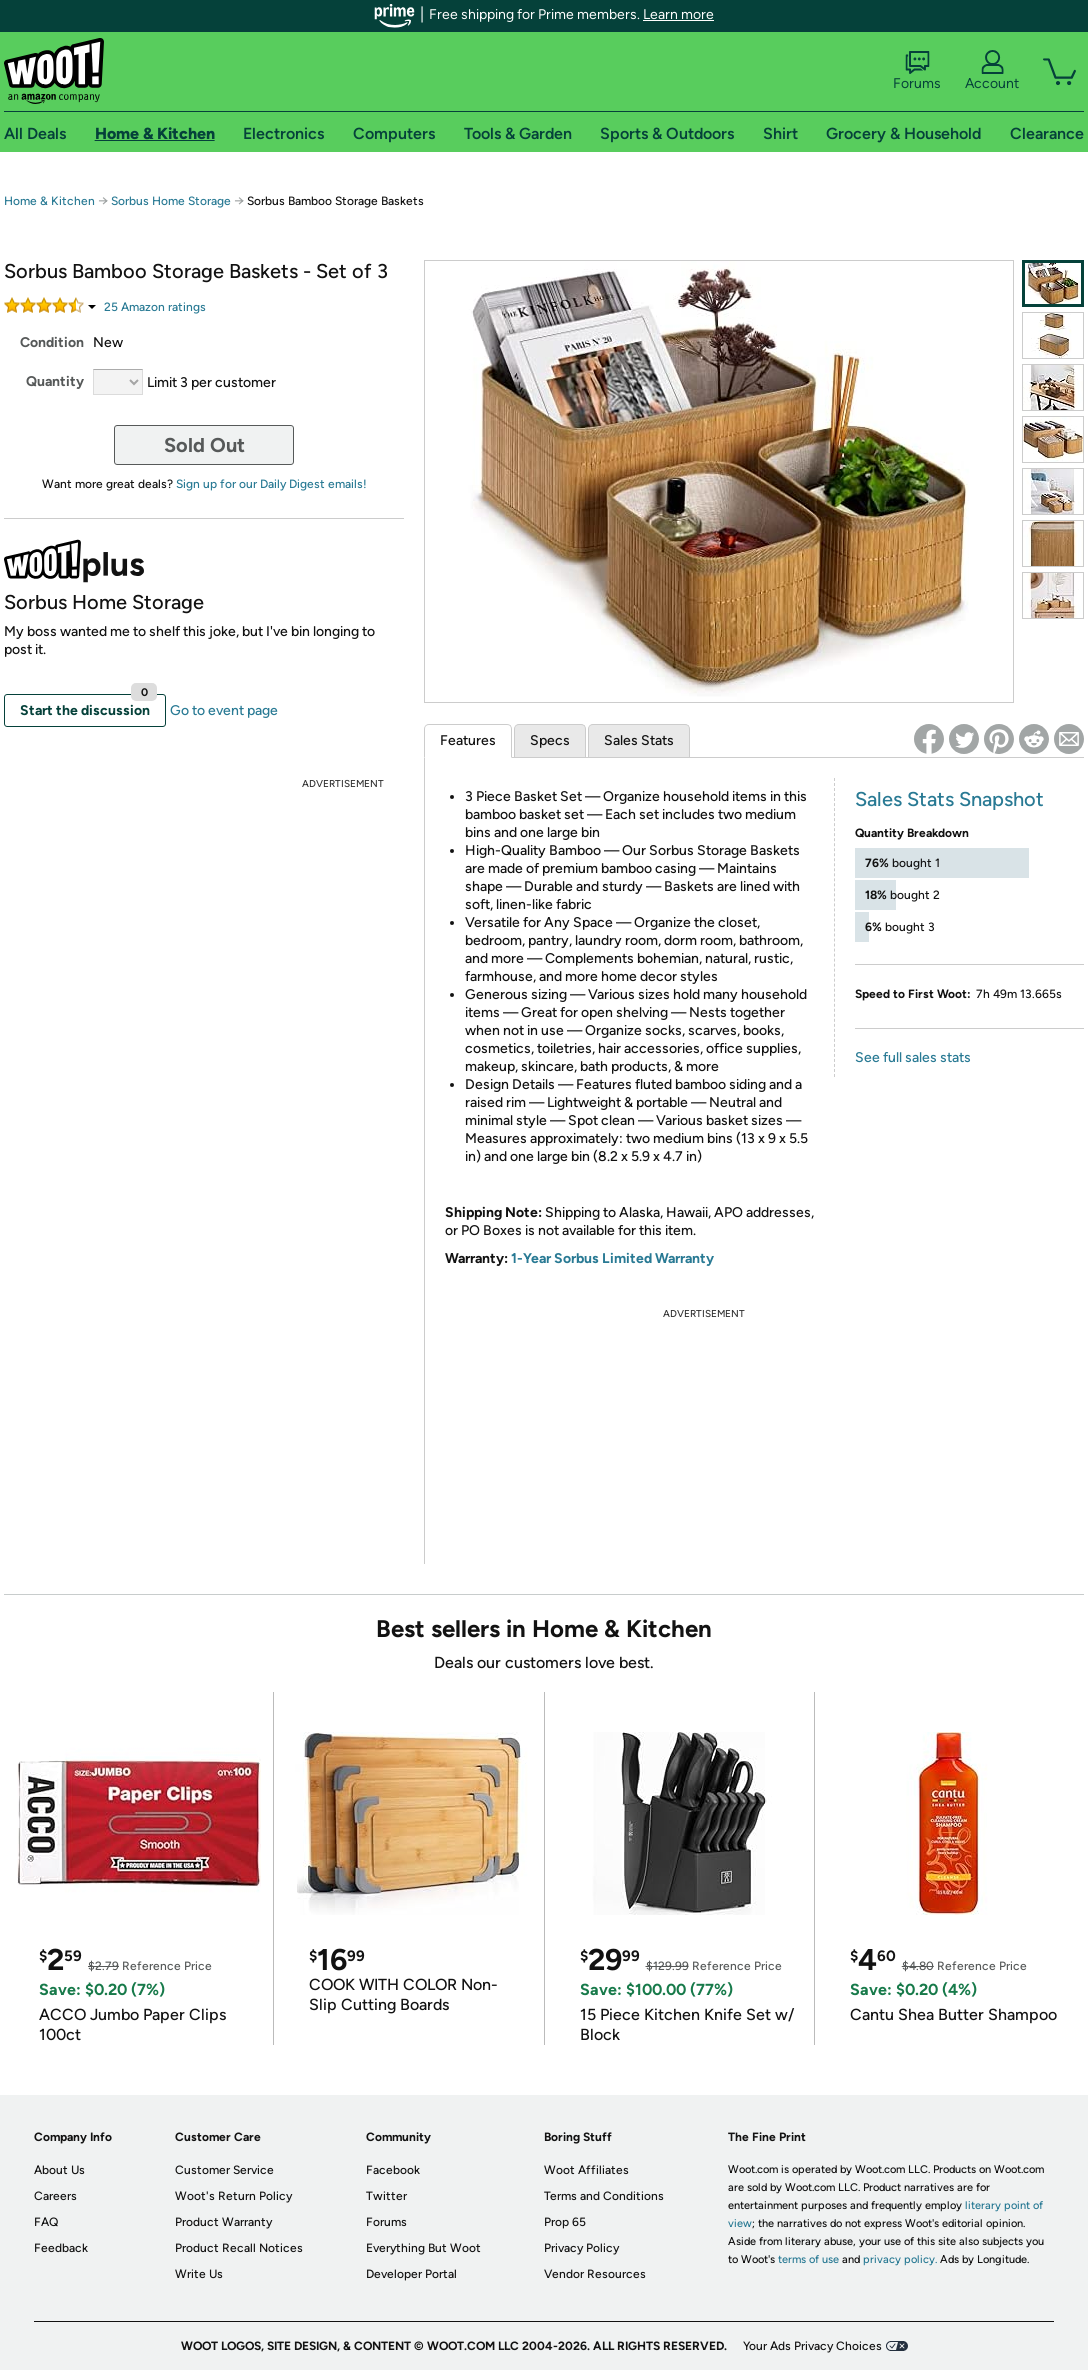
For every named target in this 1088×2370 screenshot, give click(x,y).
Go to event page (224, 710)
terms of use (808, 2259)
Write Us (199, 2274)
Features (468, 740)
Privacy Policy (581, 2248)
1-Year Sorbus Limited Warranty (612, 1258)
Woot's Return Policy (233, 2196)
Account (992, 71)
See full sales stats (913, 1057)
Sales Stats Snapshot (949, 799)
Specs (550, 740)
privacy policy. (900, 2259)
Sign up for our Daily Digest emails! (271, 484)
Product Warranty (223, 2222)
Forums (917, 71)
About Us (59, 2170)
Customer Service (224, 2170)
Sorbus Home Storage (171, 201)
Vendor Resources (595, 2274)
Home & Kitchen (49, 201)
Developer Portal (411, 2274)
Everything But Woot (423, 2248)
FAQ (46, 2222)
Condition (52, 342)
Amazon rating (155, 307)
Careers (55, 2196)
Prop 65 (565, 2222)
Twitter (386, 2196)
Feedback (61, 2248)
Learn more (678, 14)
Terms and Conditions (604, 2196)
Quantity (55, 381)
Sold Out (204, 445)
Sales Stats (639, 740)
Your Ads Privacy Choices (812, 2346)
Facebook (393, 2170)
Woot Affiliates (586, 2170)
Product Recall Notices (239, 2248)
